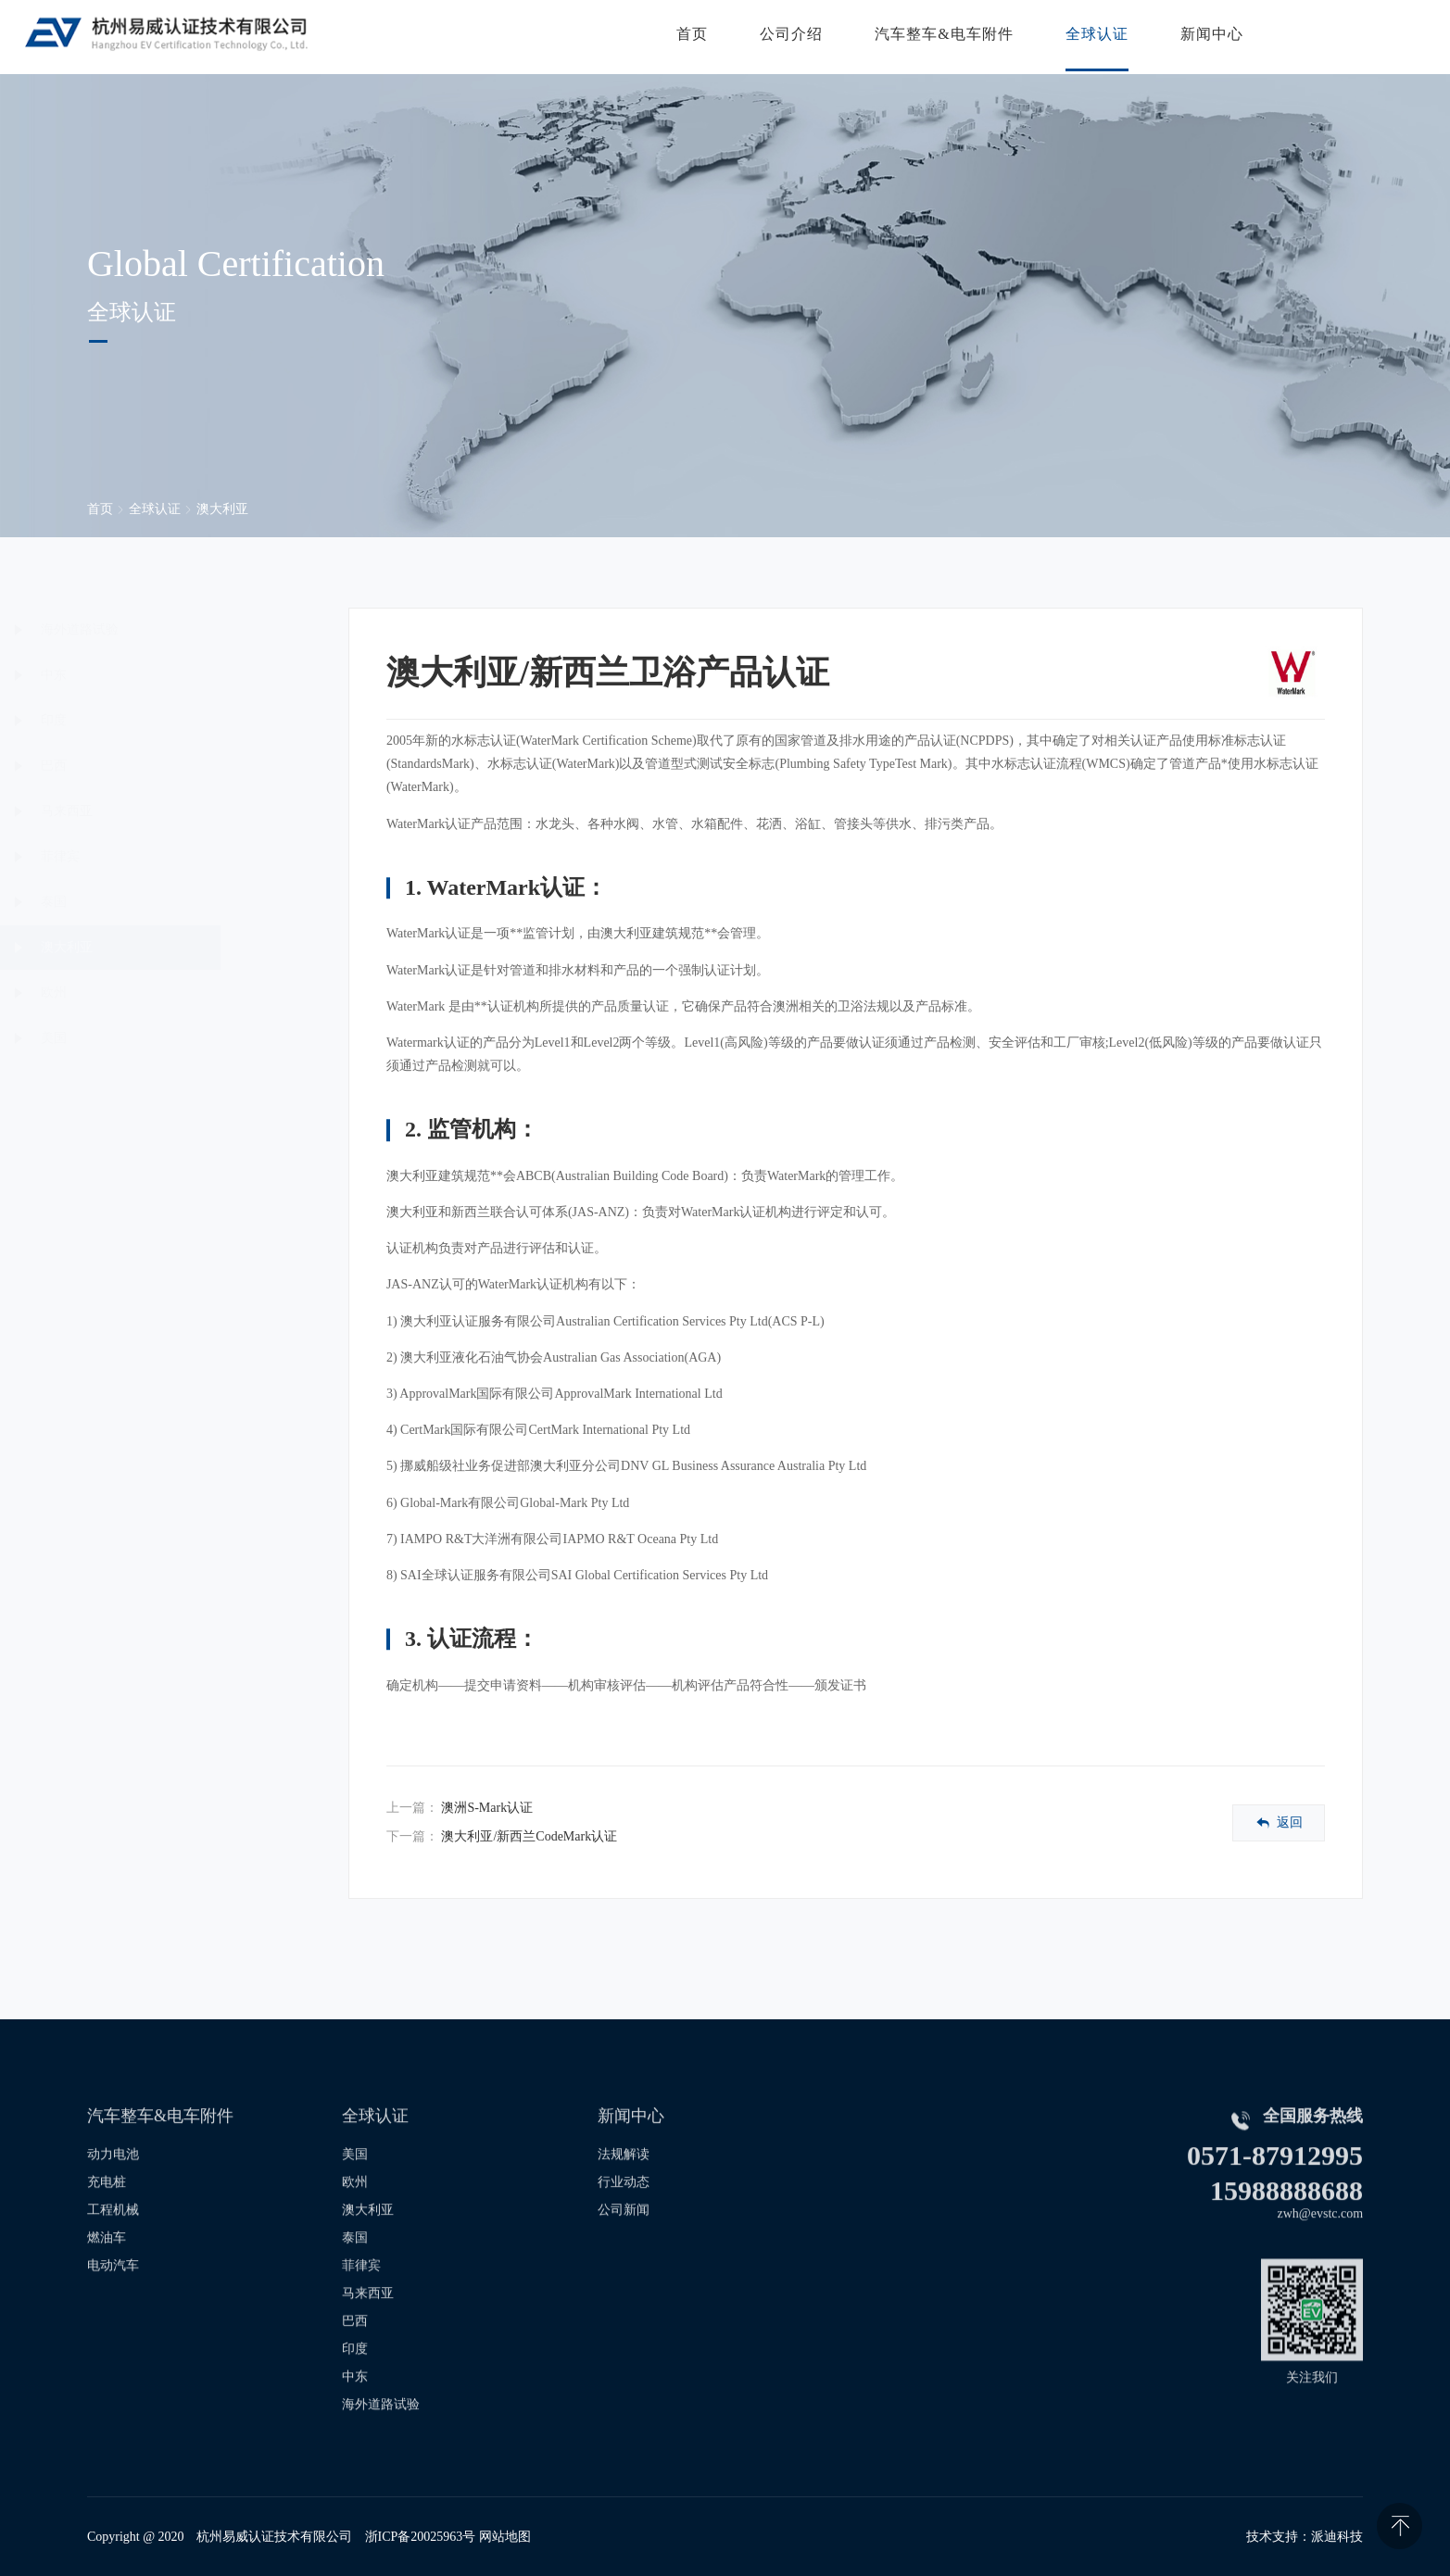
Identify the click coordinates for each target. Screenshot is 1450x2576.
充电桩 (106, 2211)
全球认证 (1092, 36)
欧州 (145, 992)
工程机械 (113, 2239)
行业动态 (623, 2211)
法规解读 (623, 2184)
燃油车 (106, 2267)
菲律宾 (151, 856)
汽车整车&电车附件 (940, 36)
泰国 (145, 902)
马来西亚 (157, 811)
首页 (688, 36)
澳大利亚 (222, 509)
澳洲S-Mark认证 (487, 1808)
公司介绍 (787, 36)
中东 (145, 675)
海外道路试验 (170, 629)
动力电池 (113, 2184)
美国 (145, 1038)
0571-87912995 (1275, 2184)
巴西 (145, 766)
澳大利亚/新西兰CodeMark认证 (529, 1836)
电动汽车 (113, 2295)
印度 (145, 720)
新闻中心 (1207, 36)
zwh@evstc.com (1321, 2243)
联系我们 (1355, 36)
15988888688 (1286, 2220)
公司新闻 (623, 2239)
